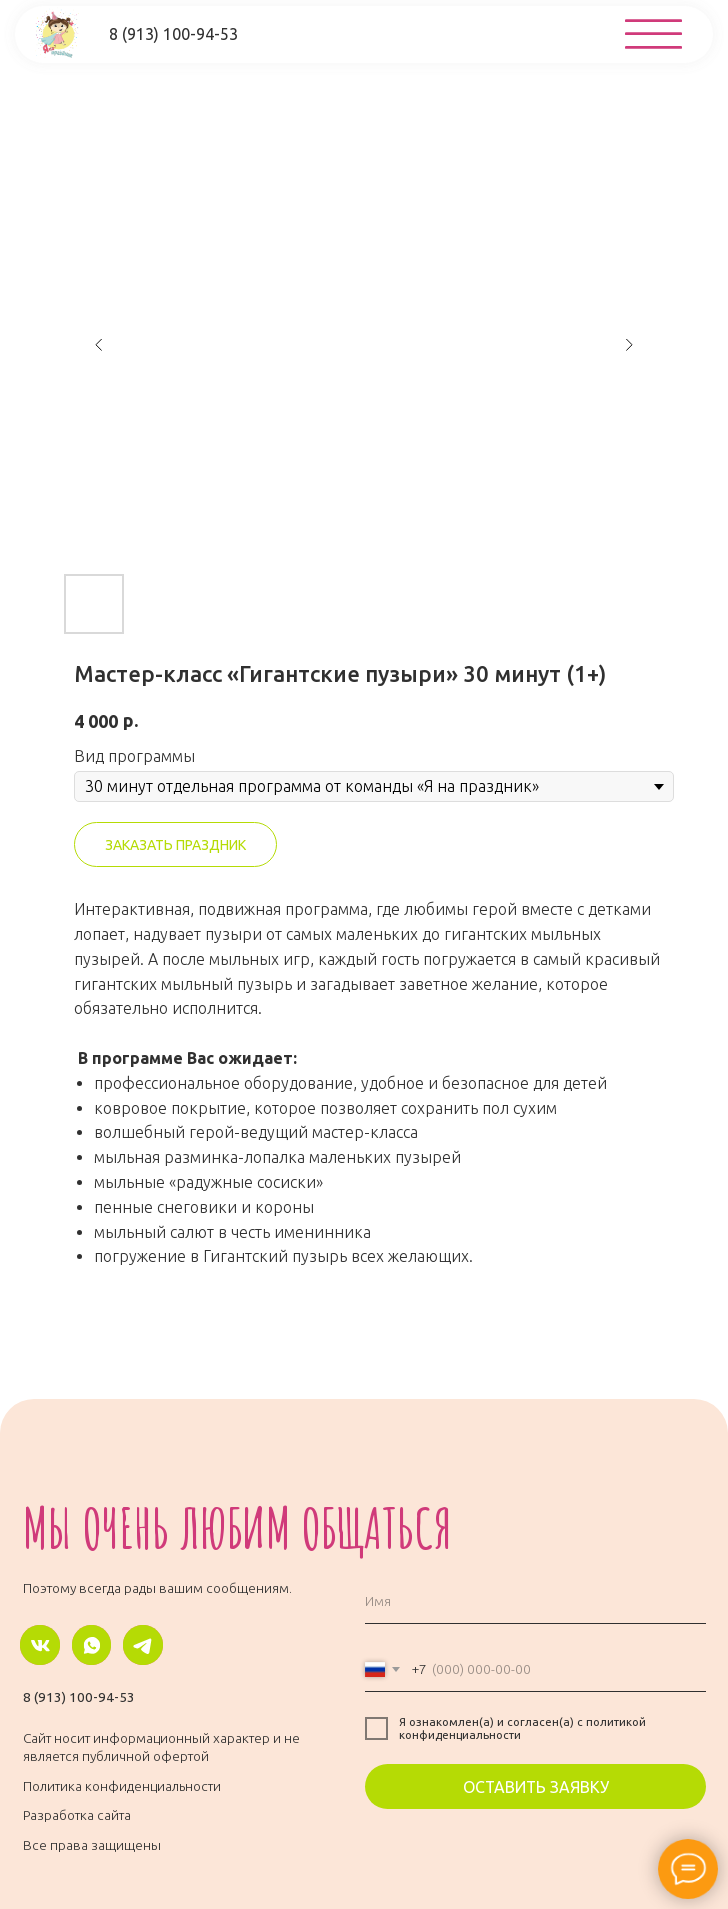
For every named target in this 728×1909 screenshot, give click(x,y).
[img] (653, 34)
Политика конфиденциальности (122, 1786)
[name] (535, 1601)
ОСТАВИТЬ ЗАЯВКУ (536, 1787)
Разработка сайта (77, 1815)
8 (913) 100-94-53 (79, 1697)
